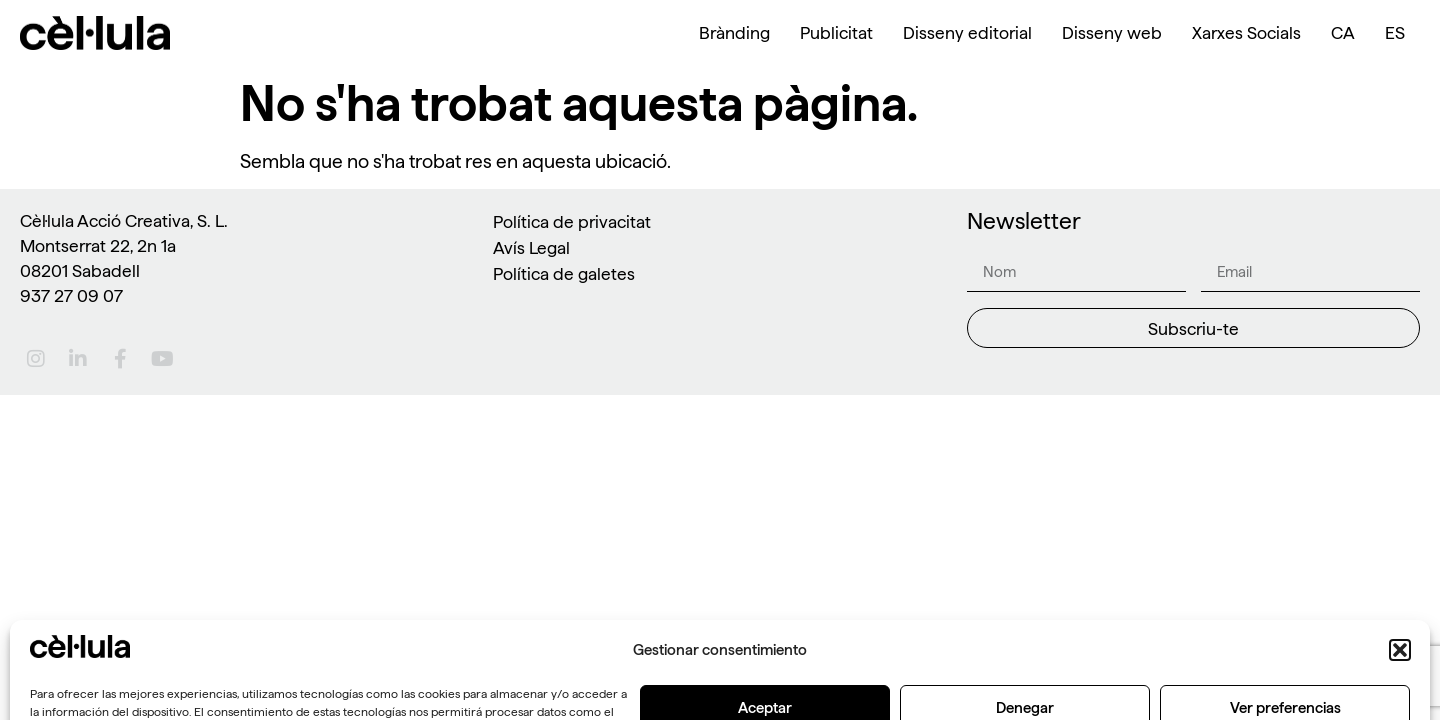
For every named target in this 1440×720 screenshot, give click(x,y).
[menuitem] (1343, 33)
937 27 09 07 (71, 295)
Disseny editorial (967, 32)
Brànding (734, 32)
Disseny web (1112, 32)
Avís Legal (531, 247)
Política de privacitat (572, 221)
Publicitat (836, 32)
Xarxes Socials (1246, 32)
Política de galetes (564, 273)
